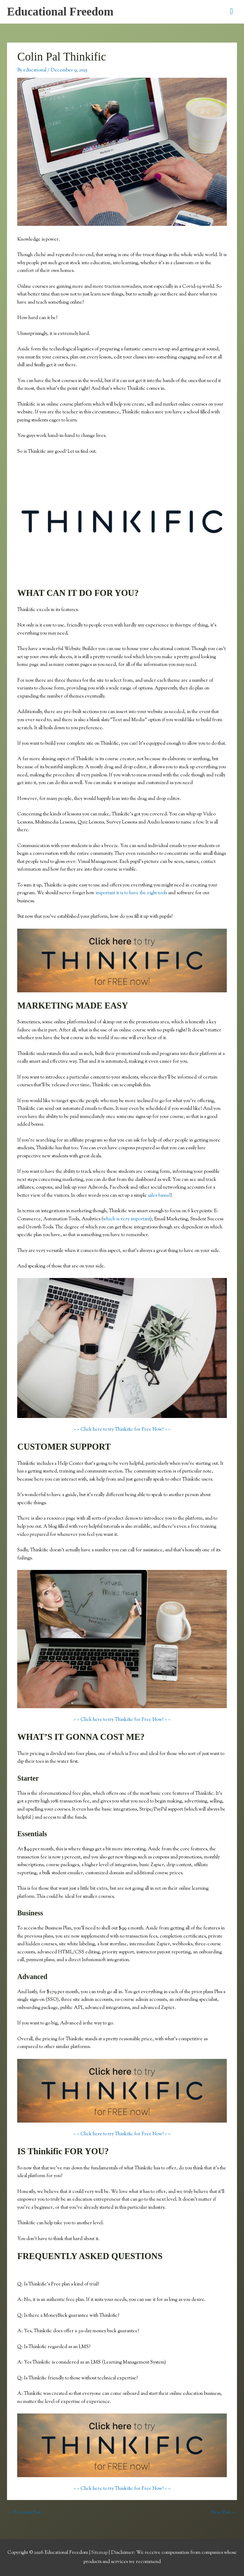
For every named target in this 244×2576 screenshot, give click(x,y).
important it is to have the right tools (131, 893)
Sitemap (100, 2552)
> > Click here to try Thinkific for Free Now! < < (122, 1429)
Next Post (223, 2512)
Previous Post (24, 2512)
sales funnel (159, 1195)
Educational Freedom (60, 11)
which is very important (126, 1219)
